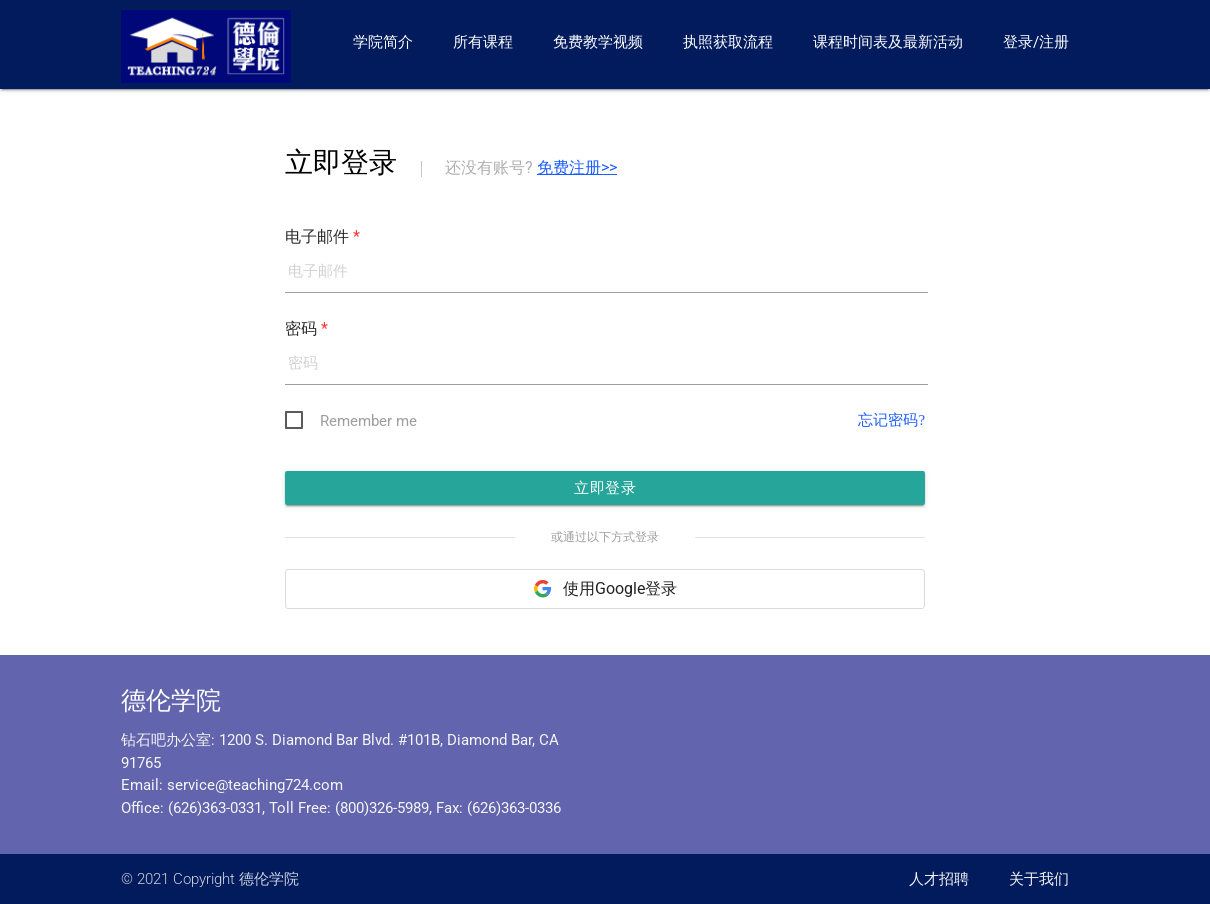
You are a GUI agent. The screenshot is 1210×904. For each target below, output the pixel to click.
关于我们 (1039, 879)
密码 (306, 330)
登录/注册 (1036, 42)
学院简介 (383, 42)
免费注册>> (577, 167)
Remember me (368, 425)
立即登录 (605, 494)
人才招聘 (939, 879)
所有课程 (483, 42)
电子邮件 (322, 236)
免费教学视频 (598, 42)
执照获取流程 (728, 42)
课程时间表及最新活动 (888, 42)
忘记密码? (889, 424)
